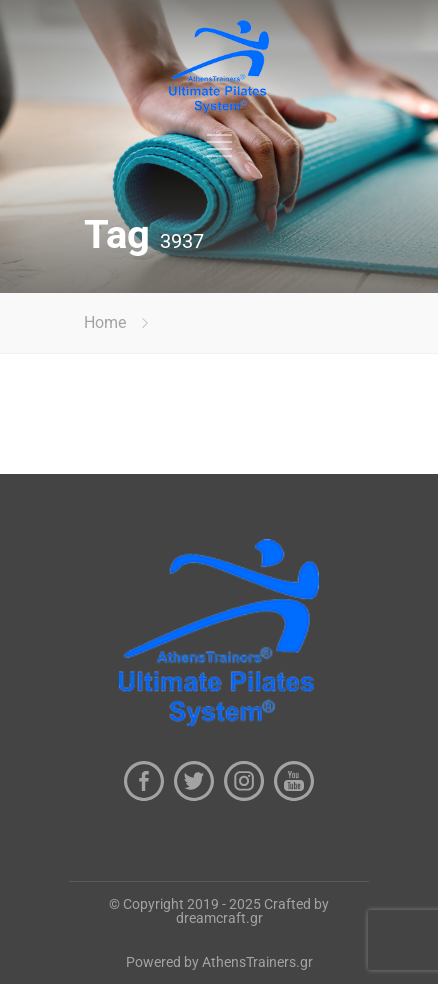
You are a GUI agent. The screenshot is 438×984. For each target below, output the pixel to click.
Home (105, 322)
